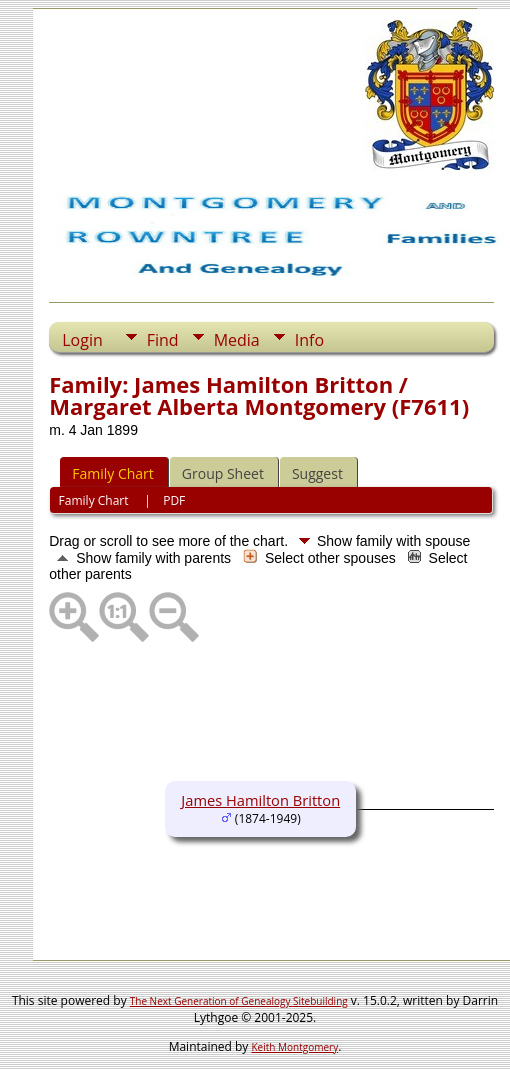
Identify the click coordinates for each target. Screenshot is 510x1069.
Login (82, 340)
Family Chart (113, 473)
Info (309, 340)
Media (237, 340)
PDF (174, 500)
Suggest (317, 473)
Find (163, 340)
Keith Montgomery (295, 1047)
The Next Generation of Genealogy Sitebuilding (239, 1001)
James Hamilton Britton (260, 800)
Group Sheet (223, 473)
